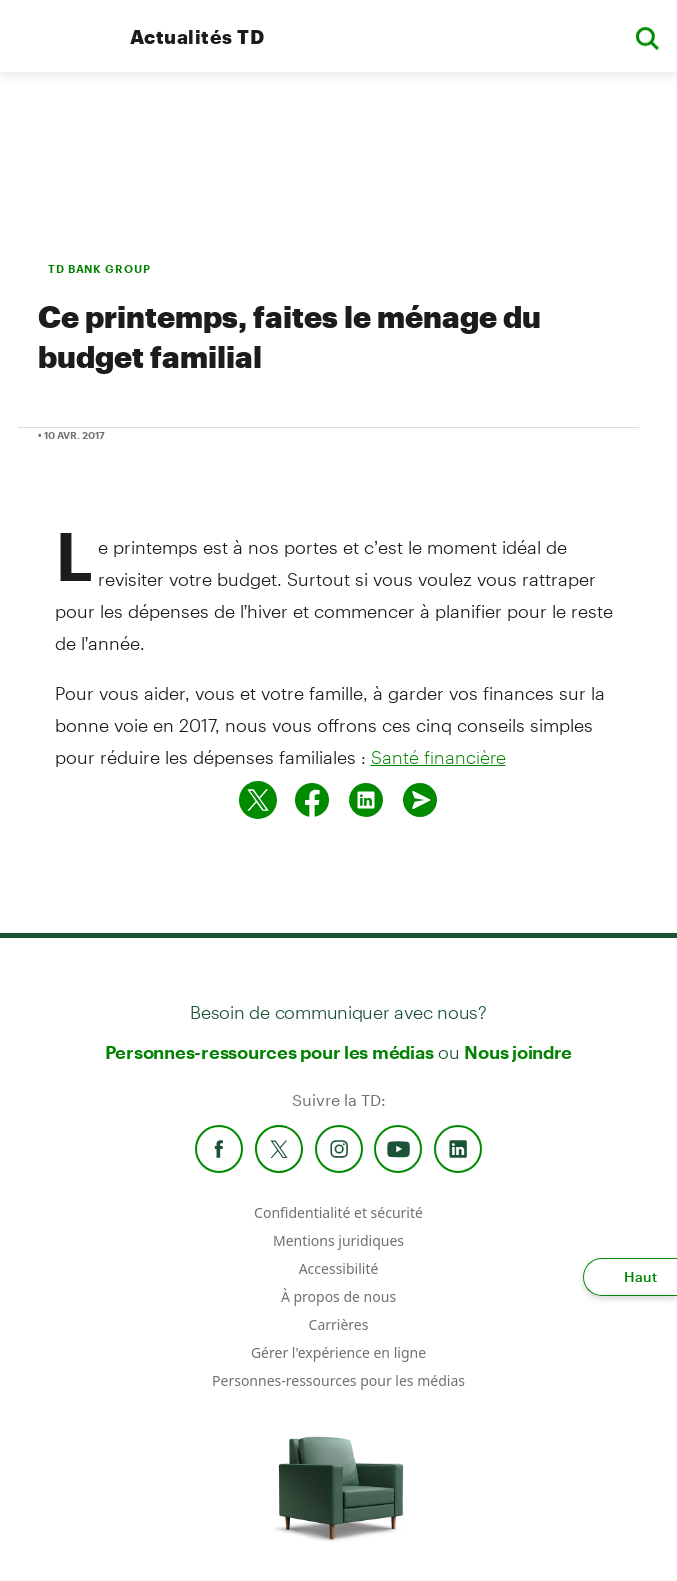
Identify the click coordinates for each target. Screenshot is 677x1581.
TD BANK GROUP (99, 268)
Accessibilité (339, 1268)
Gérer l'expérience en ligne (338, 1352)
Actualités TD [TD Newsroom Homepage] (197, 36)
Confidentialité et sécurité (338, 1212)
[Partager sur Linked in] (366, 800)
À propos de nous (338, 1296)
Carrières (339, 1324)
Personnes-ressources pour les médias (269, 1052)
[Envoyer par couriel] (420, 800)
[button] (647, 36)
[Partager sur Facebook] (312, 800)
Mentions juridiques (338, 1240)
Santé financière (438, 757)
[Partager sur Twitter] (258, 800)
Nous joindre (518, 1052)
